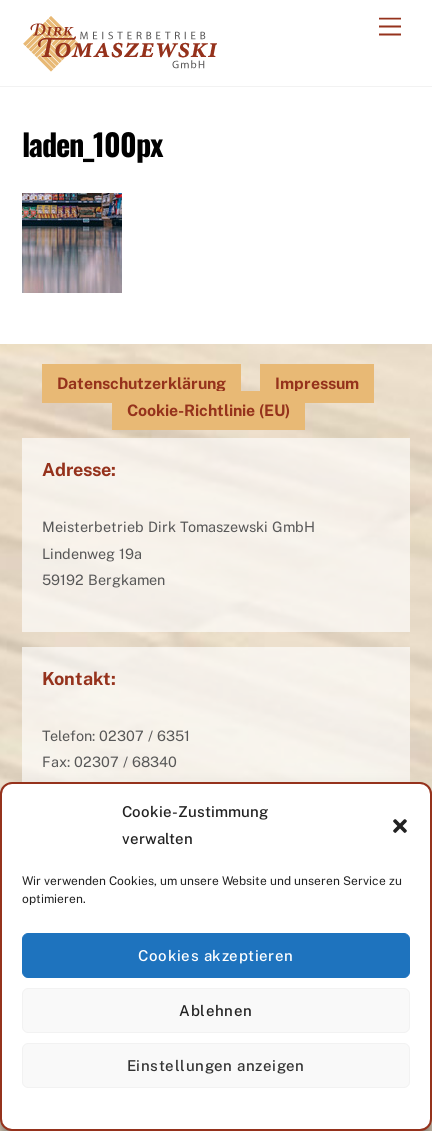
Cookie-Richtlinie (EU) (208, 410)
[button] (400, 826)
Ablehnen (216, 1010)
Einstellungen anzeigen (216, 1065)
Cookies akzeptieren (216, 955)
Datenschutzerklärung (141, 383)
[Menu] (390, 27)
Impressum (317, 383)
